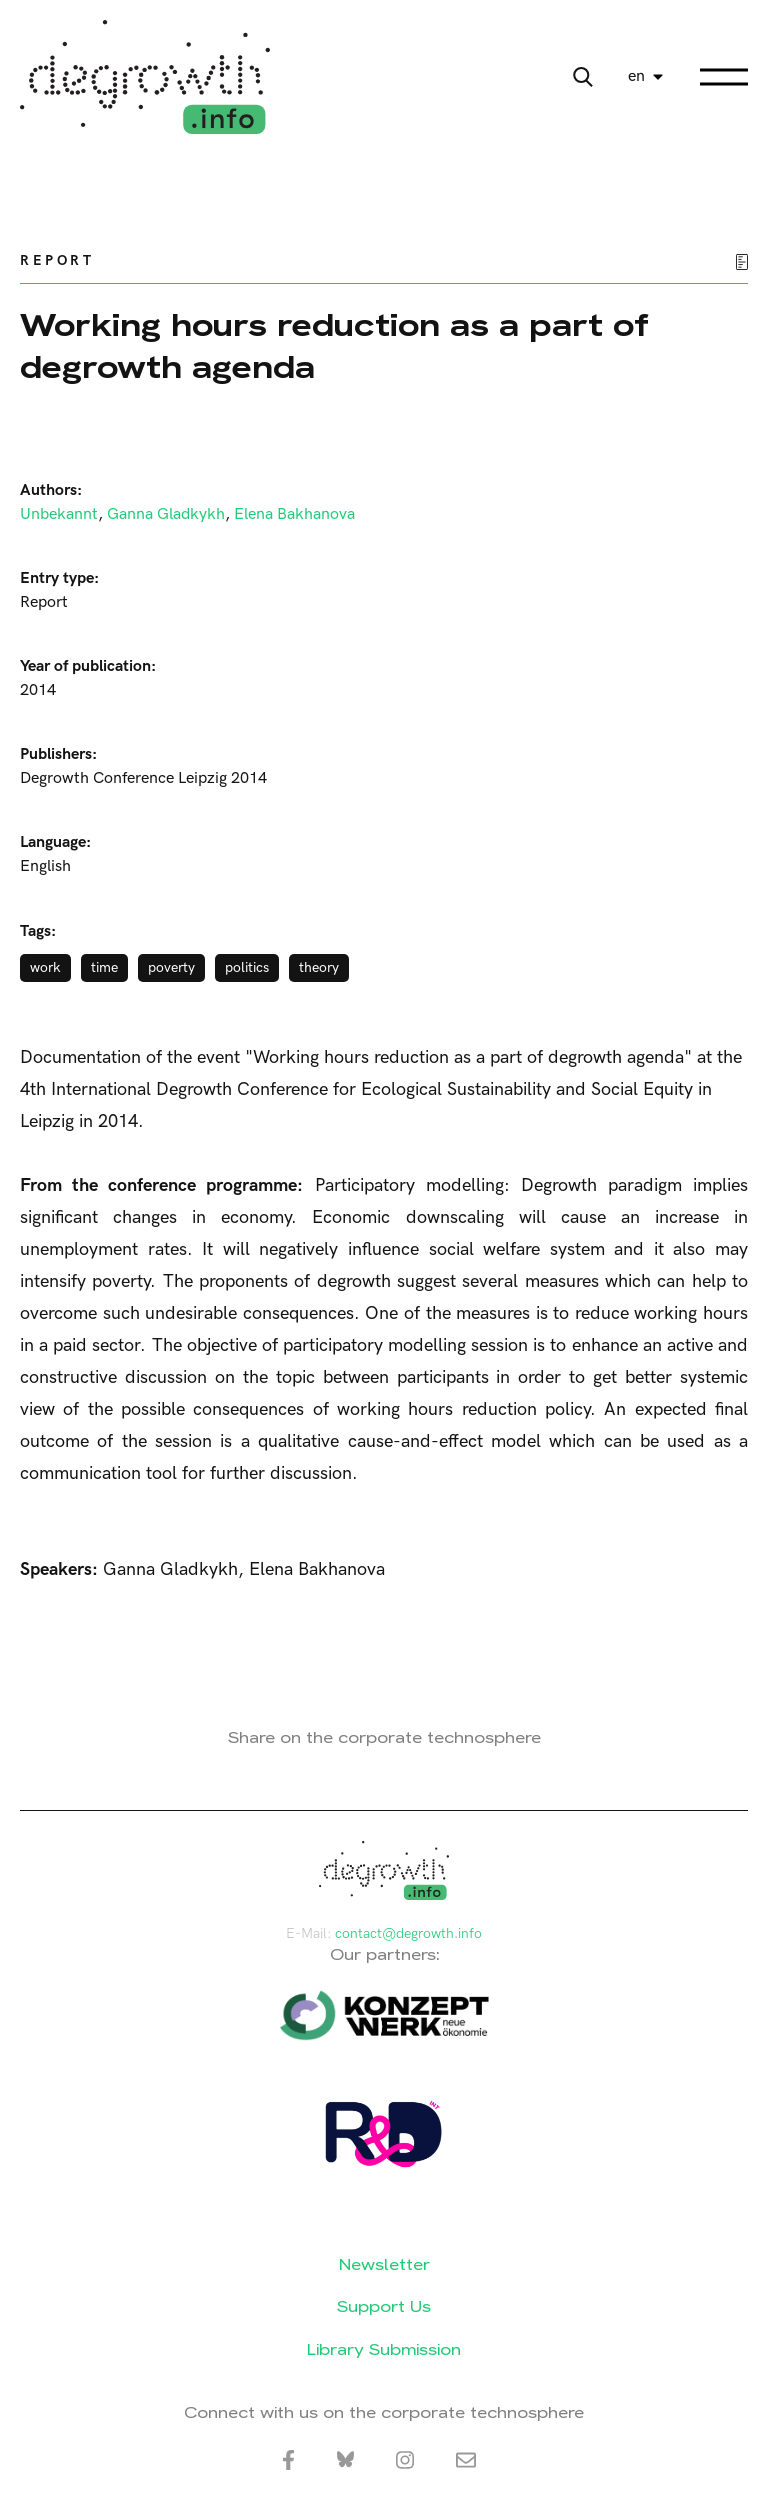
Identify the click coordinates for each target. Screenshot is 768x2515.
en (636, 76)
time (104, 967)
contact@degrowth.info (408, 1933)
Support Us (384, 2306)
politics (247, 967)
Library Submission (384, 2349)
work (45, 967)
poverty (171, 967)
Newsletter (384, 2264)
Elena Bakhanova (294, 514)
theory (319, 967)
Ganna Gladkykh (166, 514)
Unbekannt (59, 514)
